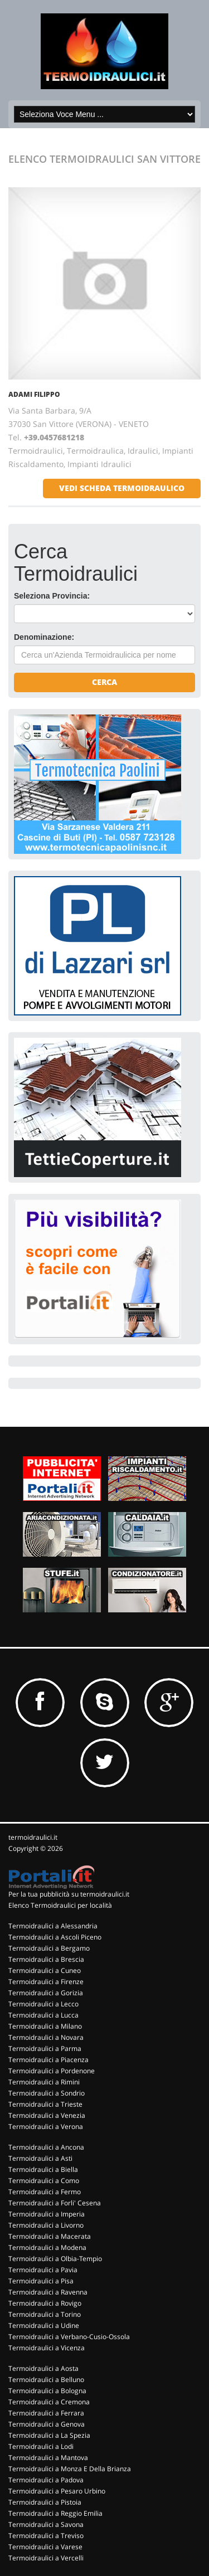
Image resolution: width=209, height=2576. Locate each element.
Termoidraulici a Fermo (44, 2191)
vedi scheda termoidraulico (121, 488)
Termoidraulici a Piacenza (48, 2059)
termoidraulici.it (32, 1837)
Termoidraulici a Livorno (46, 2225)
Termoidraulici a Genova (46, 2424)
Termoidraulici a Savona (46, 2524)
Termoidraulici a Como (43, 2180)
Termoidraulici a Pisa (41, 2281)
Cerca (104, 682)
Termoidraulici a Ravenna (48, 2292)
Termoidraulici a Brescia (46, 1959)
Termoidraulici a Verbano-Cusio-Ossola (69, 2336)
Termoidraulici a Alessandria (53, 1926)
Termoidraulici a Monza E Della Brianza (69, 2468)
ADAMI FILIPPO (34, 394)
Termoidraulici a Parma (44, 2048)
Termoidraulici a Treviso (46, 2535)
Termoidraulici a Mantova (48, 2457)
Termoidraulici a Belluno (46, 2379)
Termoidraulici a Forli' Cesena (54, 2203)
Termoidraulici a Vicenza (46, 2348)
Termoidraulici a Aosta (43, 2368)
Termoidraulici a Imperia (46, 2214)
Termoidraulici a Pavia (42, 2269)
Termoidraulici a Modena (47, 2247)
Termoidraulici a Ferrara (46, 2413)
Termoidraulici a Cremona (49, 2402)
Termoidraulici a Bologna (47, 2390)
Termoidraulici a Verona (45, 2126)
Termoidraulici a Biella (43, 2169)
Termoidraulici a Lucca (43, 2015)
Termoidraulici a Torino (44, 2314)
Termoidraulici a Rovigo (44, 2303)
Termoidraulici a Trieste (45, 2104)
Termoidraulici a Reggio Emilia (55, 2513)
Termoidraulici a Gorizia (45, 1992)
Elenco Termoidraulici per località (60, 1905)
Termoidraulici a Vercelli (46, 2558)
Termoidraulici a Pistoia (44, 2502)
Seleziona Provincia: (52, 595)
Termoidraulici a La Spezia (49, 2435)
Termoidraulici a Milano (45, 2026)
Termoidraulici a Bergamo (49, 1948)
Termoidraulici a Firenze (46, 1981)
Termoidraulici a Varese (45, 2546)
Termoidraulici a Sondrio (46, 2093)
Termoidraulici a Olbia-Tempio (55, 2258)
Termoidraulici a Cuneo (44, 1970)
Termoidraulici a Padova (46, 2480)
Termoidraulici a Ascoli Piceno (54, 1937)
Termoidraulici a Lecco (43, 2004)
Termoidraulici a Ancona (46, 2147)
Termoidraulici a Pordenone (51, 2071)
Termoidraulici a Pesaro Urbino (56, 2491)
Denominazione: (44, 637)
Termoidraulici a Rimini (44, 2082)
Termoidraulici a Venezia (46, 2115)
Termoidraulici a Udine (43, 2325)
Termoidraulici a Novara (46, 2037)
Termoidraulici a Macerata (49, 2236)
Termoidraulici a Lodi (41, 2446)
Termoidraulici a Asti (40, 2158)
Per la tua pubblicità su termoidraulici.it (68, 1894)
